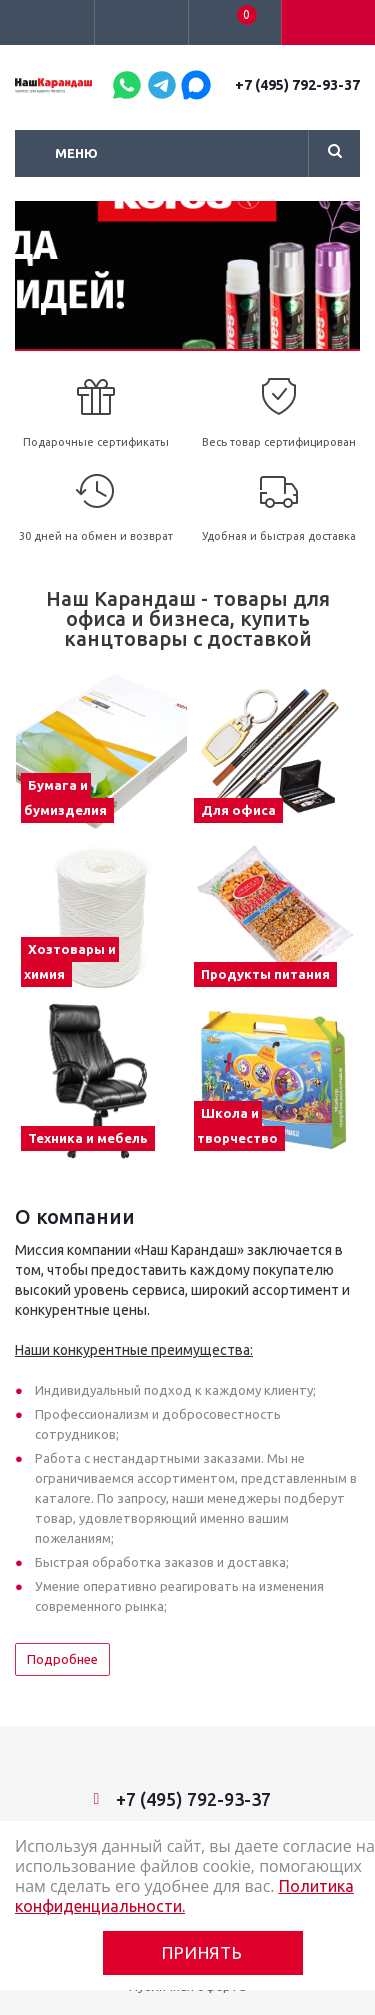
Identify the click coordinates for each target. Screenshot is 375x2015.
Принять (202, 1952)
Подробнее (62, 1659)
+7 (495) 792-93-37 (297, 85)
